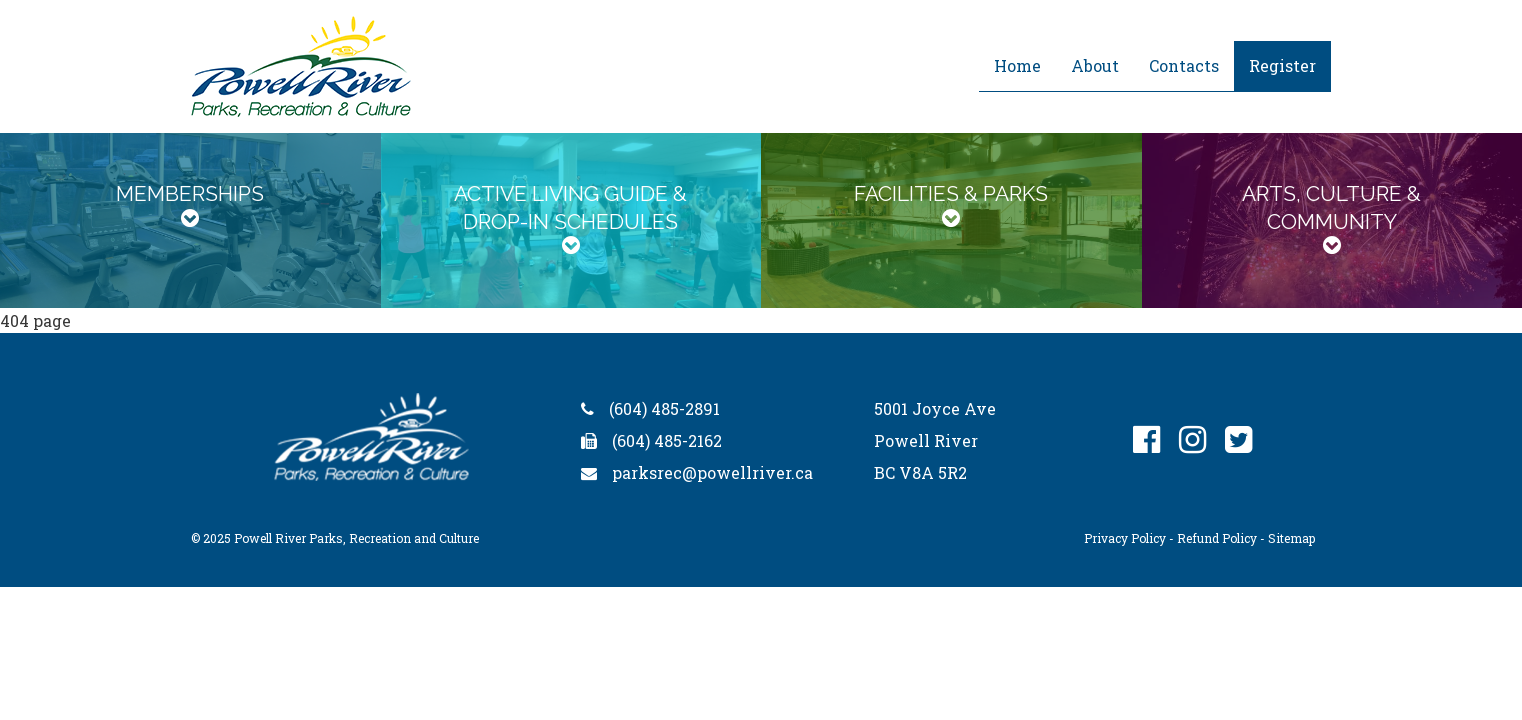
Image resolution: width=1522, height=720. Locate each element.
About (1095, 65)
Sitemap (1291, 538)
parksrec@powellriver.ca (712, 472)
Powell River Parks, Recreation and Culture (356, 538)
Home (1017, 65)
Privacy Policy (1125, 538)
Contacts (1184, 65)
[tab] (190, 220)
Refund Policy (1217, 538)
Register (1282, 65)
